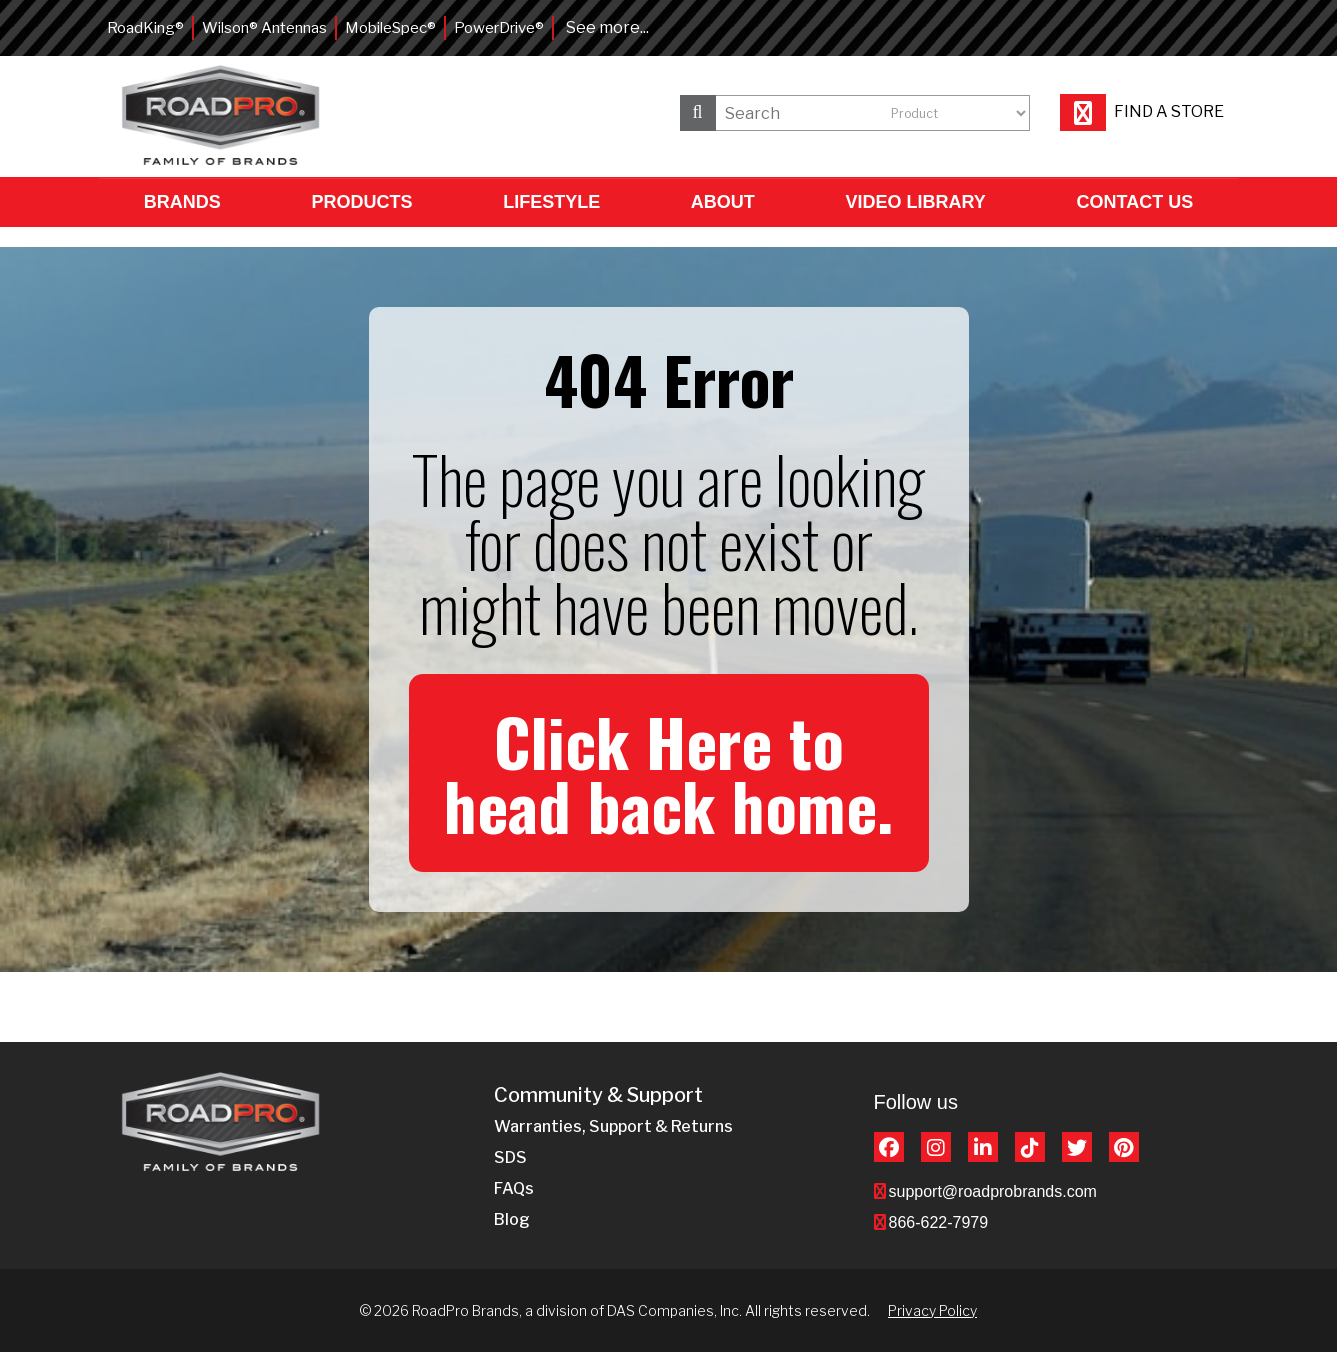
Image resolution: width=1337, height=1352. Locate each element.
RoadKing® (145, 28)
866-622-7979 (939, 1222)
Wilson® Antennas (264, 28)
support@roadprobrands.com (993, 1191)
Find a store (1142, 111)
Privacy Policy (932, 1310)
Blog (512, 1219)
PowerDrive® (499, 28)
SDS (510, 1157)
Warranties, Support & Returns (613, 1126)
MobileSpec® (390, 28)
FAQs (514, 1188)
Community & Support (598, 1095)
